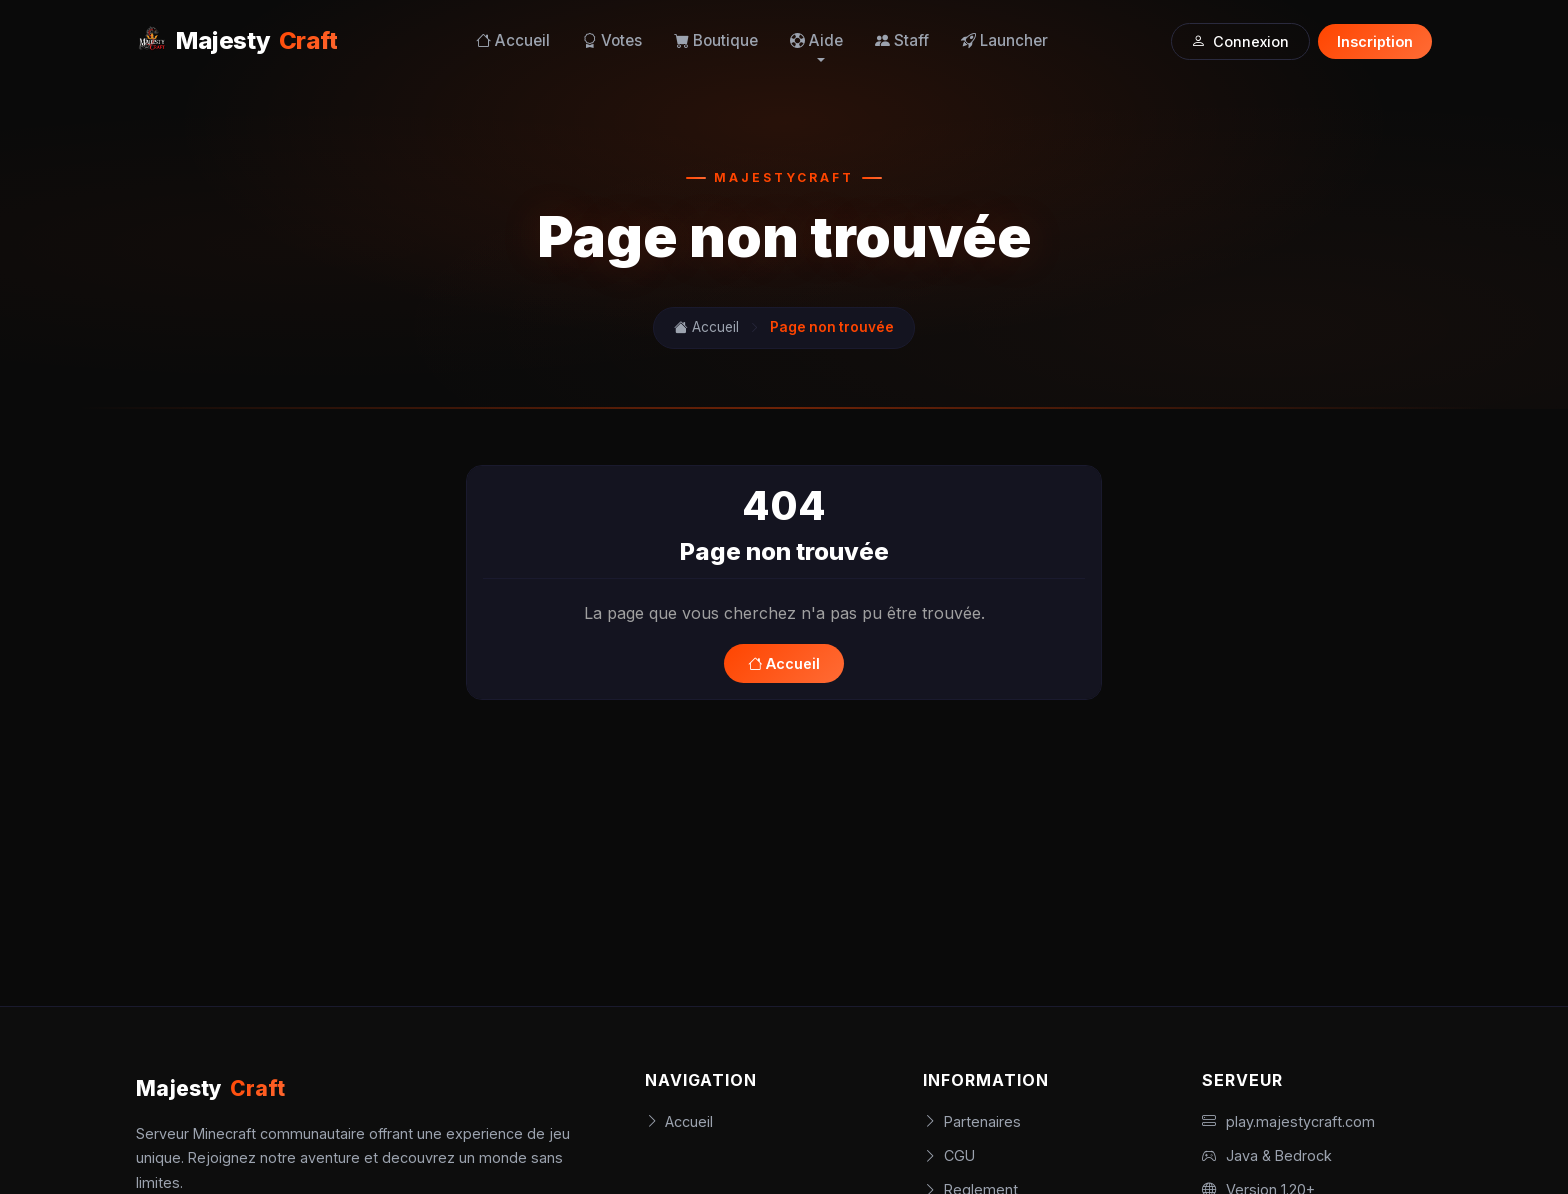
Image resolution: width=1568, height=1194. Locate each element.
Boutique (716, 40)
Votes (612, 40)
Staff (902, 40)
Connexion (1240, 41)
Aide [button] (816, 40)
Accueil (513, 40)
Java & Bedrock (1267, 1156)
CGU (948, 1156)
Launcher (1004, 40)
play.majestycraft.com (1288, 1122)
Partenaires (971, 1122)
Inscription (1375, 41)
